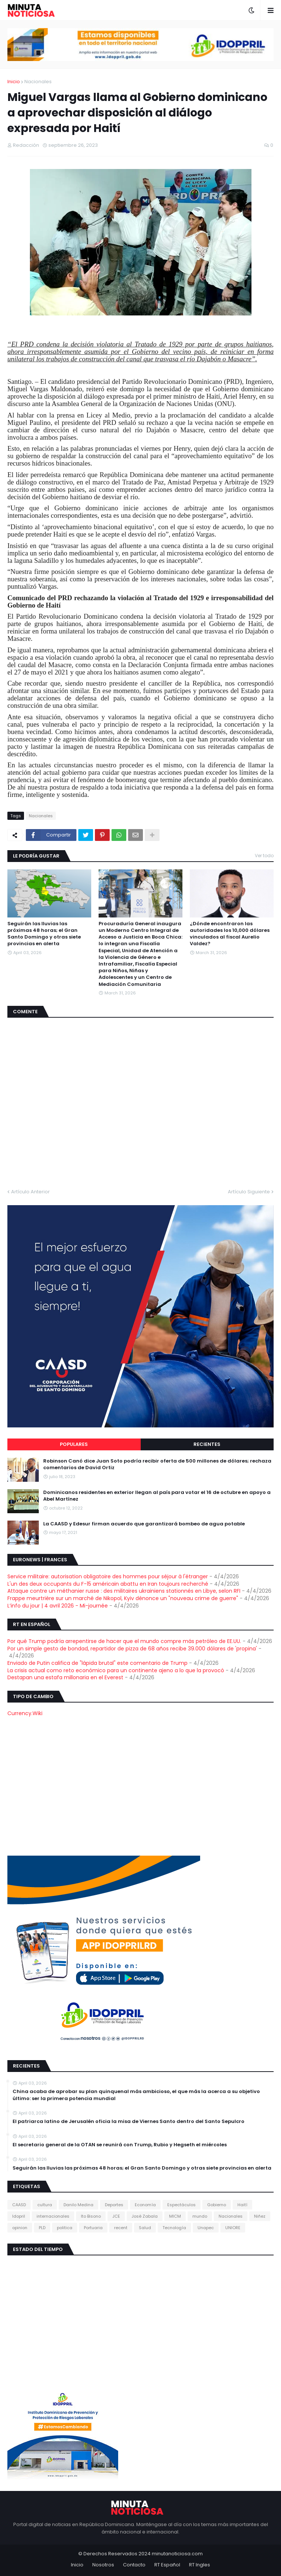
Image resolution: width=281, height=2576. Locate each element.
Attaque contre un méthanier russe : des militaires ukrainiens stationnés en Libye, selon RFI (123, 1591)
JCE (116, 2216)
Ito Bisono (91, 2216)
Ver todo (264, 855)
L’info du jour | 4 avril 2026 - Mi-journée (57, 1605)
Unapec (206, 2228)
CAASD (19, 2205)
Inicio (13, 81)
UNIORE (232, 2228)
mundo (199, 2216)
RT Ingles (199, 2564)
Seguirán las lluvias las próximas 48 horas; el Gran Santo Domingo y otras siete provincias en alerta (44, 933)
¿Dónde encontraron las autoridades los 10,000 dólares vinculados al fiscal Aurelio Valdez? (230, 933)
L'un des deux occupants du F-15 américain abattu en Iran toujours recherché (107, 1584)
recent (120, 2228)
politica (64, 2228)
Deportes (114, 2205)
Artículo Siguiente (249, 1191)
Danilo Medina (78, 2205)
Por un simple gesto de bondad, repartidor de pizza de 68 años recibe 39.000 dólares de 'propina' (132, 1648)
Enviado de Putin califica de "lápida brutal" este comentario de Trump (97, 1663)
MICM (175, 2216)
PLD (42, 2228)
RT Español (167, 2564)
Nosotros (103, 2564)
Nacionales (38, 81)
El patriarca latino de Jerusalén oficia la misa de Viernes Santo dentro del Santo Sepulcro (128, 2121)
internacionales (53, 2216)
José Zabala (144, 2216)
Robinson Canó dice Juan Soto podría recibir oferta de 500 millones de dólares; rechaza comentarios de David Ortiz (157, 1464)
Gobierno (216, 2205)
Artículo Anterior (30, 1191)
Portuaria (93, 2228)
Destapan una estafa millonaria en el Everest (65, 1677)
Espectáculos (181, 2205)
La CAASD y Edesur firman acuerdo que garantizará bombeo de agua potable (144, 1524)
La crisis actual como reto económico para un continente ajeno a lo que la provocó (115, 1670)
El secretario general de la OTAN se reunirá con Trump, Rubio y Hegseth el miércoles (120, 2144)
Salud (145, 2228)
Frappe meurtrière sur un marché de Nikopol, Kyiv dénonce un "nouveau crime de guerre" (122, 1598)
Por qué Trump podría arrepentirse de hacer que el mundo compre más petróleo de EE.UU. (124, 1641)
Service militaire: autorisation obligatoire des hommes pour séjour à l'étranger (107, 1576)
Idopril (18, 2216)
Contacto (134, 2564)
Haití (242, 2205)
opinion (19, 2228)
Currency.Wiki (24, 1713)
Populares (74, 1444)
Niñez (259, 2216)
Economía (145, 2205)
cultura (44, 2205)
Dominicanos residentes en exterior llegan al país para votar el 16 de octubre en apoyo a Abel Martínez (157, 1495)
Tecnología (174, 2228)
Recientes (206, 1444)
